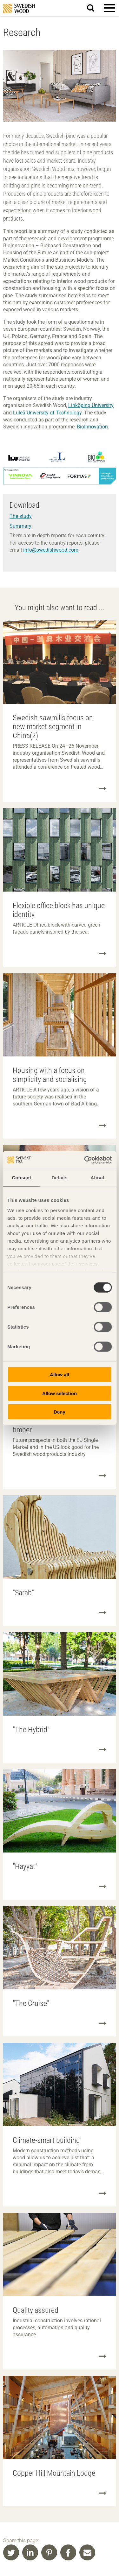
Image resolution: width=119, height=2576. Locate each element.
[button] (109, 8)
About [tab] (97, 1177)
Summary (20, 526)
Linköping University (91, 405)
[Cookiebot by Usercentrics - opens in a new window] (85, 1160)
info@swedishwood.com (50, 550)
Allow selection (59, 1393)
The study (21, 516)
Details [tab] (60, 1177)
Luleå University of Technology (47, 413)
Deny (59, 1412)
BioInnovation (92, 427)
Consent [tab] (21, 1177)
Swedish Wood (19, 8)
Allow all (59, 1374)
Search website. (94, 7)
